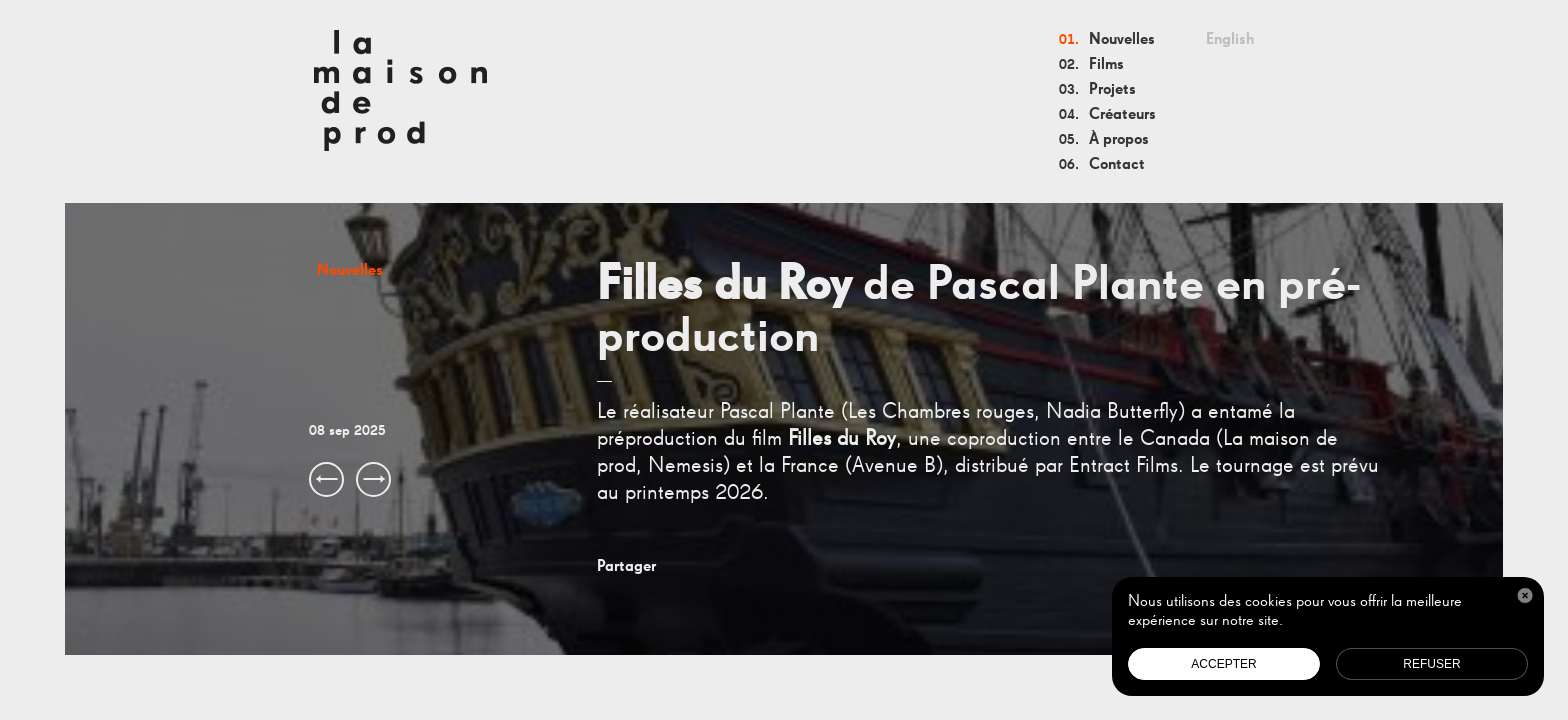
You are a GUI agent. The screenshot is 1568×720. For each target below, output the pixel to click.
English (1230, 40)
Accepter (1223, 664)
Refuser (1431, 664)
